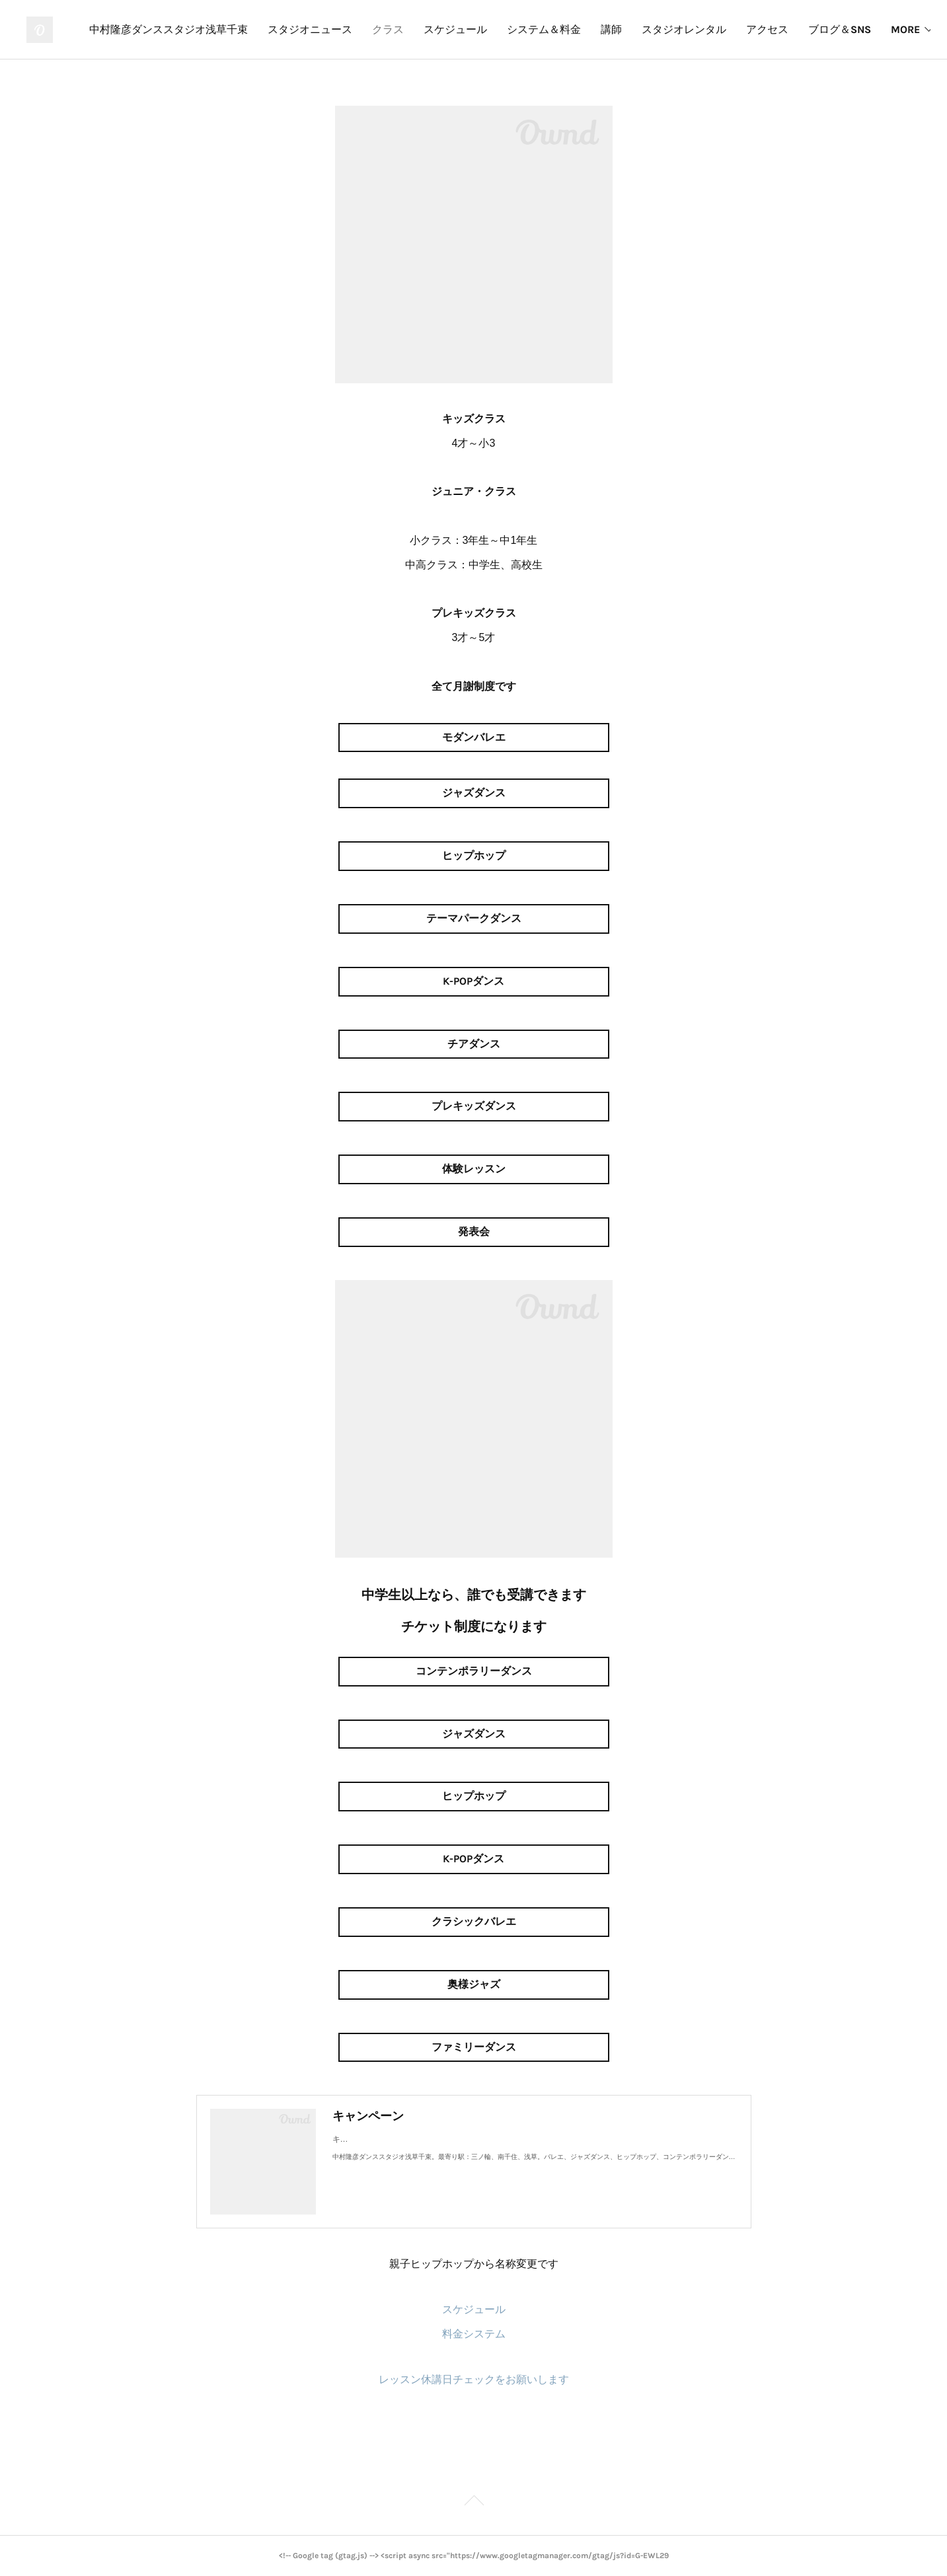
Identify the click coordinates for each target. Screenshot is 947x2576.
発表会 (474, 1231)
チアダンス (473, 1044)
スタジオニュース (443, 29)
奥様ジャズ (473, 1984)
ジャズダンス (474, 792)
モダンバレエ (474, 737)
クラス (521, 29)
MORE (894, 29)
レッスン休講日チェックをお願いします (474, 2379)
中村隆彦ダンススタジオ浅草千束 (302, 29)
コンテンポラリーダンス (474, 1671)
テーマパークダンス (473, 918)
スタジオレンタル (817, 29)
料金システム (474, 2333)
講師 (744, 29)
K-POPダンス (473, 981)
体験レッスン (474, 1168)
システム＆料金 (677, 29)
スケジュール (589, 29)
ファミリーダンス (474, 2047)
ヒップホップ (474, 855)
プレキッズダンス (474, 1106)
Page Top (473, 2502)
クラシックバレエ (474, 1921)
